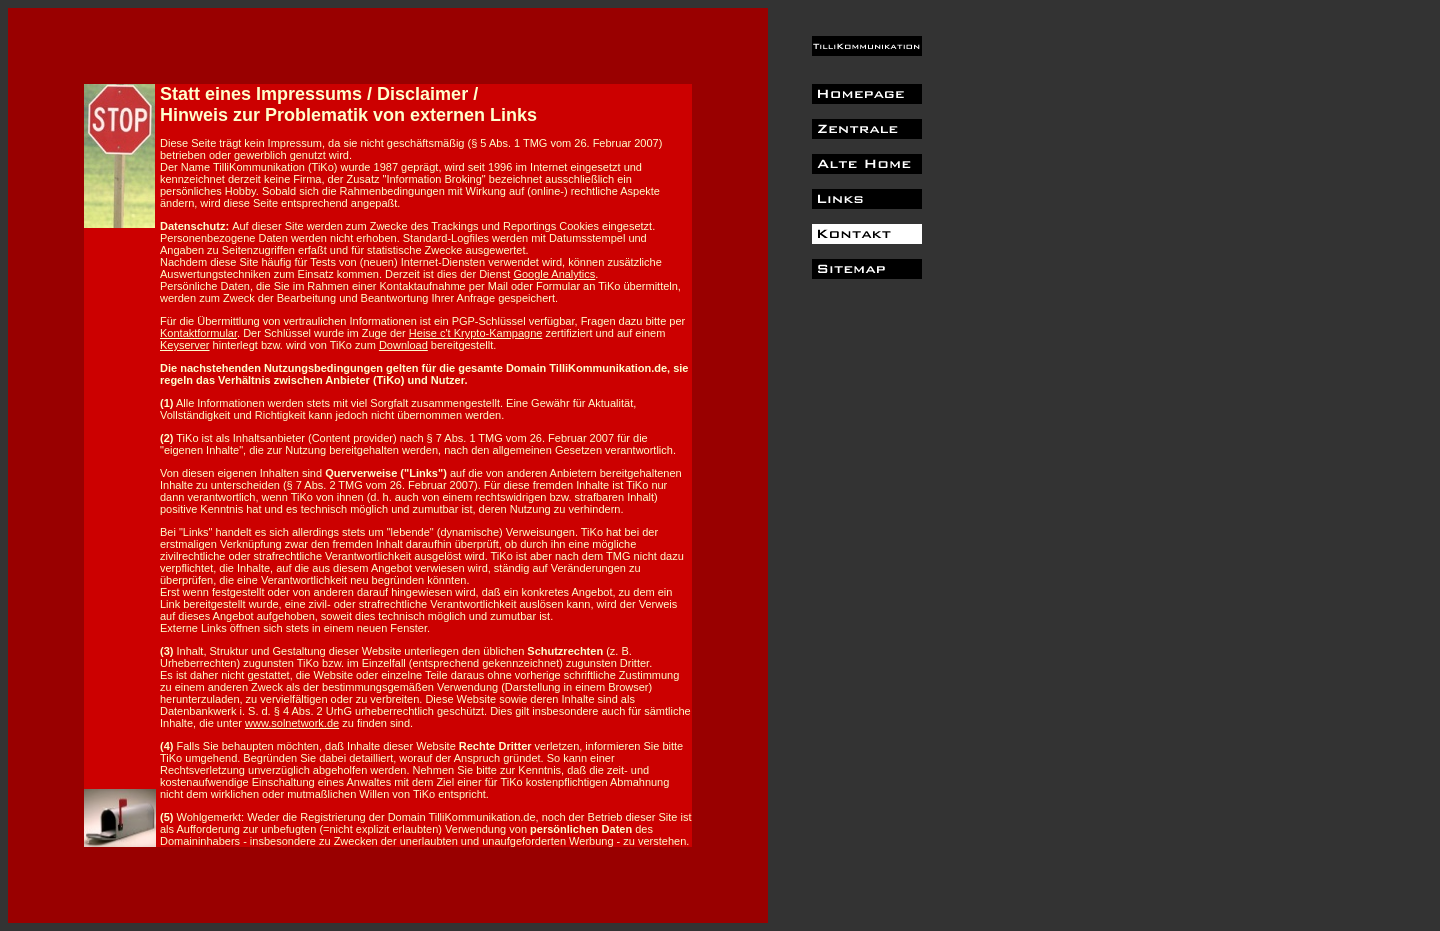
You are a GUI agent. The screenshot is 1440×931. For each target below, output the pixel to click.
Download (403, 345)
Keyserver (185, 345)
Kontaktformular (198, 333)
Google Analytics (554, 274)
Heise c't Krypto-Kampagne (476, 333)
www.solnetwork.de (292, 723)
